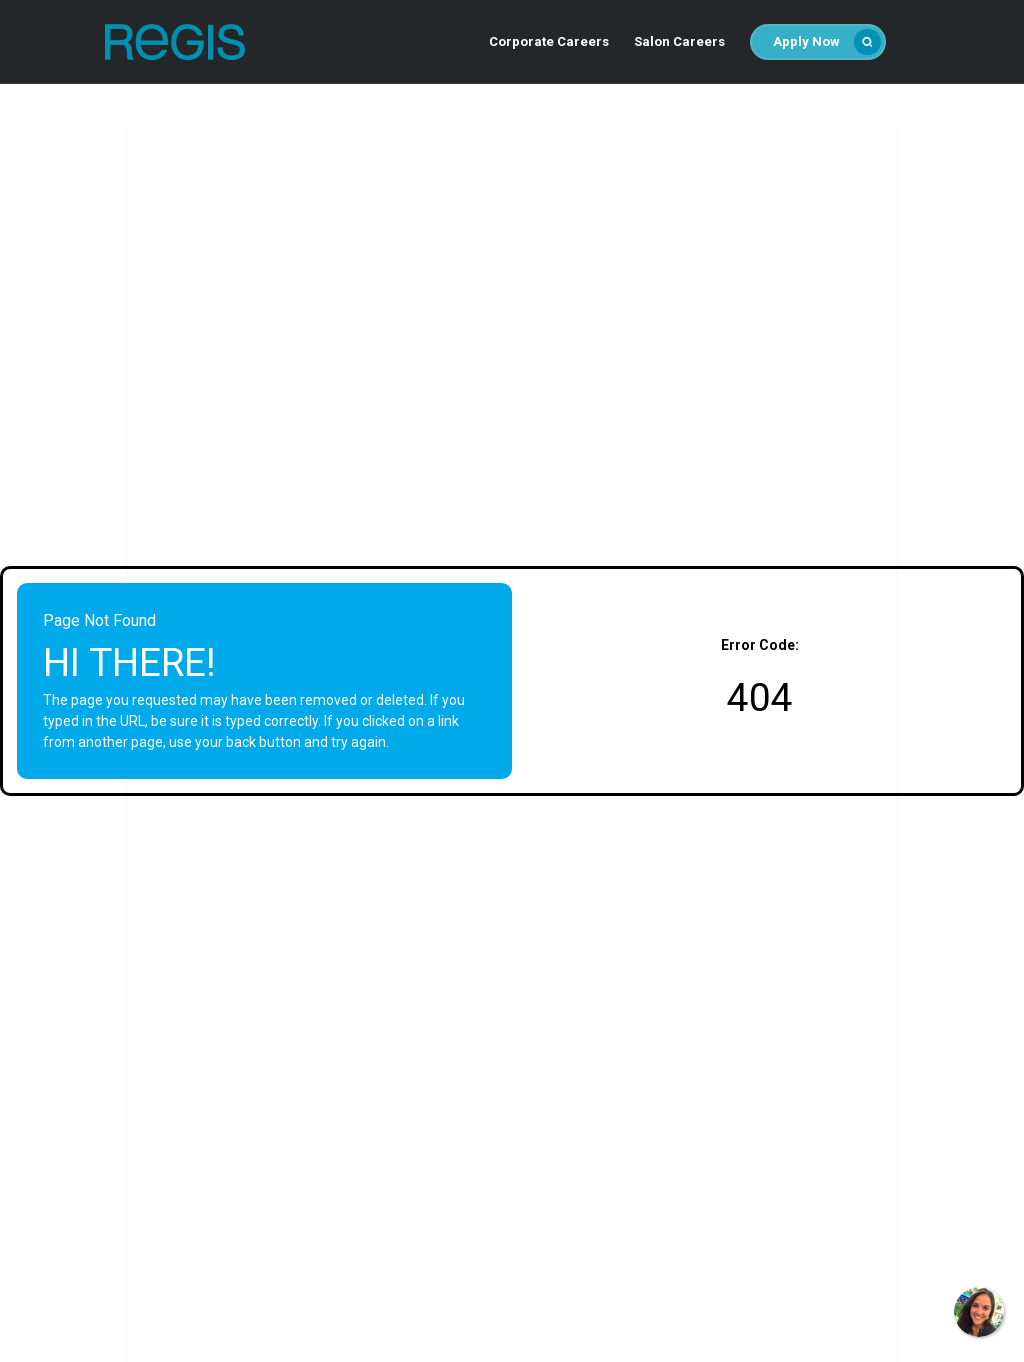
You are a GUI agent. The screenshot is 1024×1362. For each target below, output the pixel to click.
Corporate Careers (549, 41)
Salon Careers (679, 41)
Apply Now (826, 42)
